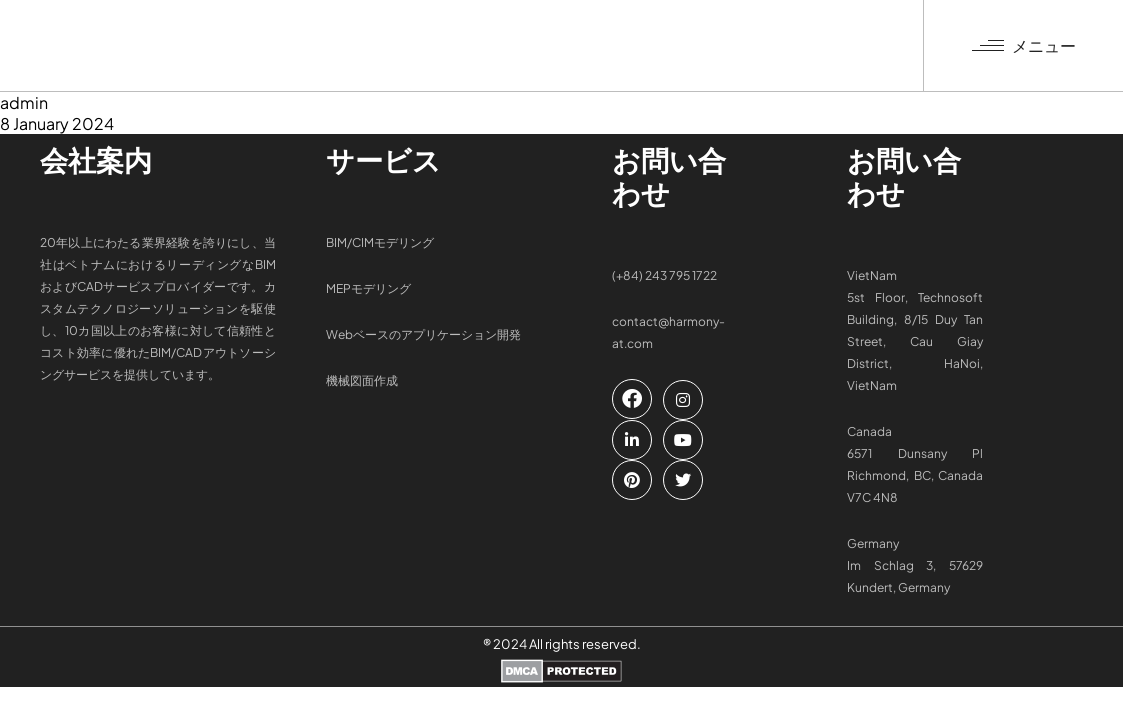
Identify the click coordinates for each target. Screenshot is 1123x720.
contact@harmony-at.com (668, 332)
